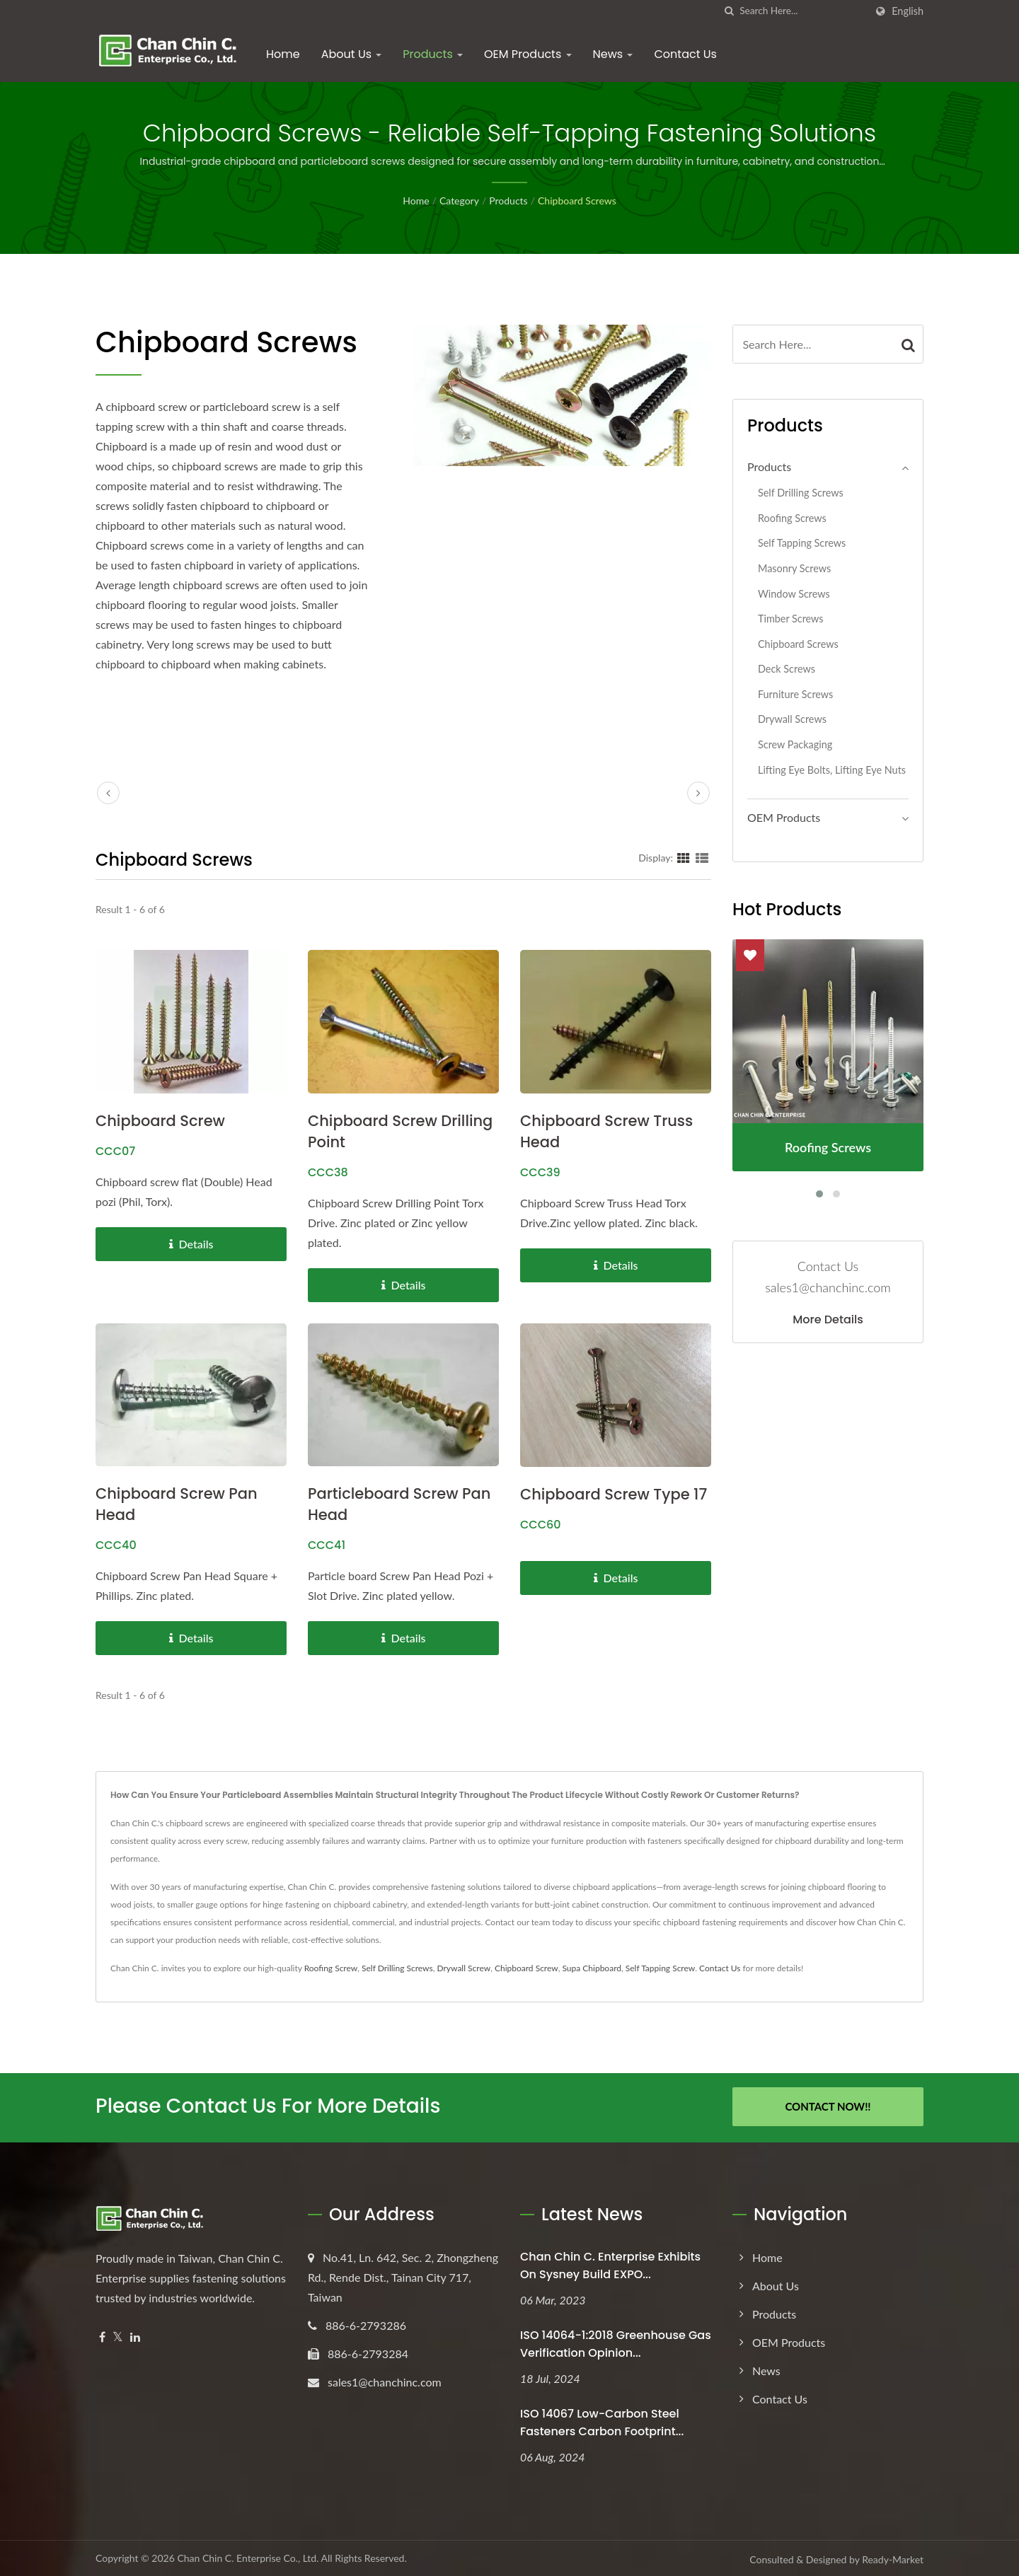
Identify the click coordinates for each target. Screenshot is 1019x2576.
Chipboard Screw (160, 1120)
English (907, 11)
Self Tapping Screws (802, 543)
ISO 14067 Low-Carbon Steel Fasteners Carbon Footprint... (602, 2420)
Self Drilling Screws (801, 493)
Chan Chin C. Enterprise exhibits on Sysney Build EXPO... (610, 2263)
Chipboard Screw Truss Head (606, 1131)
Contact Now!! (827, 2106)
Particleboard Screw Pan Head (399, 1504)
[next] (698, 793)
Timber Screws (791, 619)
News (613, 54)
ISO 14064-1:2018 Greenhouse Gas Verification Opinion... (615, 2342)
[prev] (108, 793)
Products (433, 54)
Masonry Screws (794, 568)
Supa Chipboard (591, 1968)
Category (459, 201)
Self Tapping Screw (660, 1968)
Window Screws (794, 594)
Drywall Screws (792, 719)
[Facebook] (102, 2335)
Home (283, 54)
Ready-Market (892, 2557)
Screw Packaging (795, 744)
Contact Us (685, 54)
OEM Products (528, 54)
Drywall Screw (463, 1968)
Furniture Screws (795, 694)
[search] (728, 11)
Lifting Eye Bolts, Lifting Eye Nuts (832, 770)
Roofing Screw (331, 1968)
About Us (351, 54)
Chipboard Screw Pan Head (177, 1504)
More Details (828, 1320)
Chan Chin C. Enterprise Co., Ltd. (247, 2556)
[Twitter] (118, 2335)
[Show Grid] (683, 857)
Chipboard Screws (577, 201)
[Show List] (702, 857)
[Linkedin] (135, 2335)
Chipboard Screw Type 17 (613, 1494)
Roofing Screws (792, 518)
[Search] (802, 11)
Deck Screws (786, 669)
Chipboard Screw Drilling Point (400, 1131)
